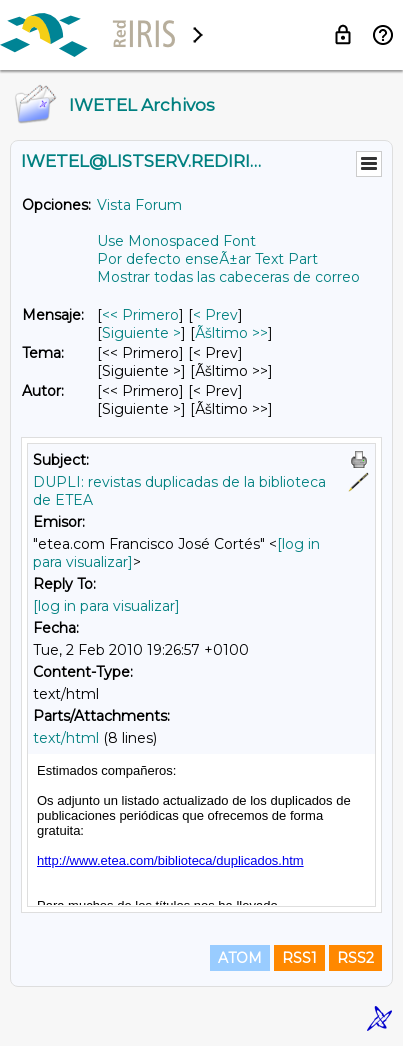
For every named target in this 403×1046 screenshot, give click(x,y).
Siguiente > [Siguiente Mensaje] (141, 333)
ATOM (240, 958)
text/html (66, 738)
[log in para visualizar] (106, 606)
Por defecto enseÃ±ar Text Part (207, 259)
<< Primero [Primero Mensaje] (140, 315)
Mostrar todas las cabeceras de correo (228, 277)
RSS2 (355, 958)
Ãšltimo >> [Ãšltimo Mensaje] (231, 333)
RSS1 (299, 958)
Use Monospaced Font (176, 241)
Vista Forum (139, 205)
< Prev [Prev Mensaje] (215, 315)
